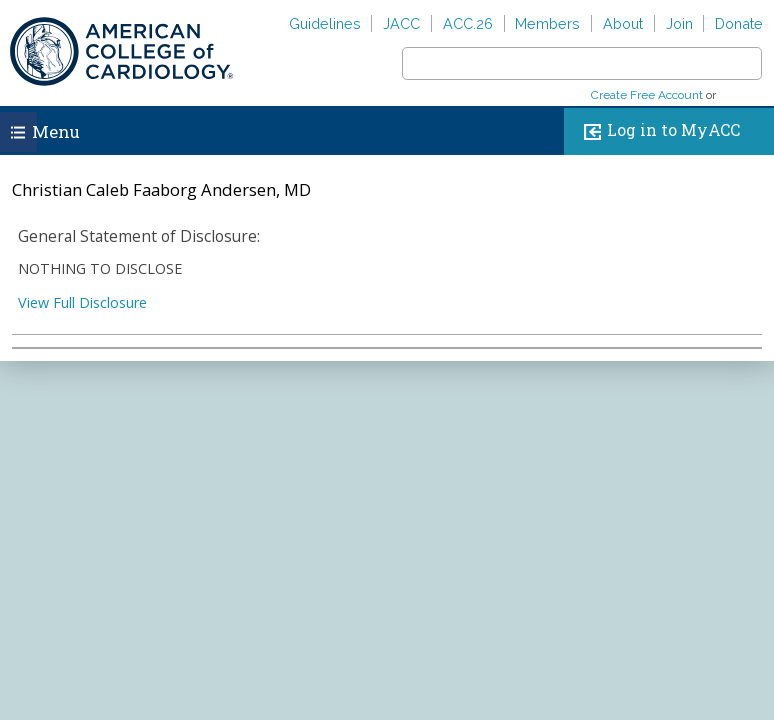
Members (547, 23)
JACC (401, 23)
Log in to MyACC (657, 131)
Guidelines (325, 23)
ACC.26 (468, 23)
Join (679, 23)
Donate (739, 23)
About (623, 23)
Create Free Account (647, 95)
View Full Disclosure (82, 302)
